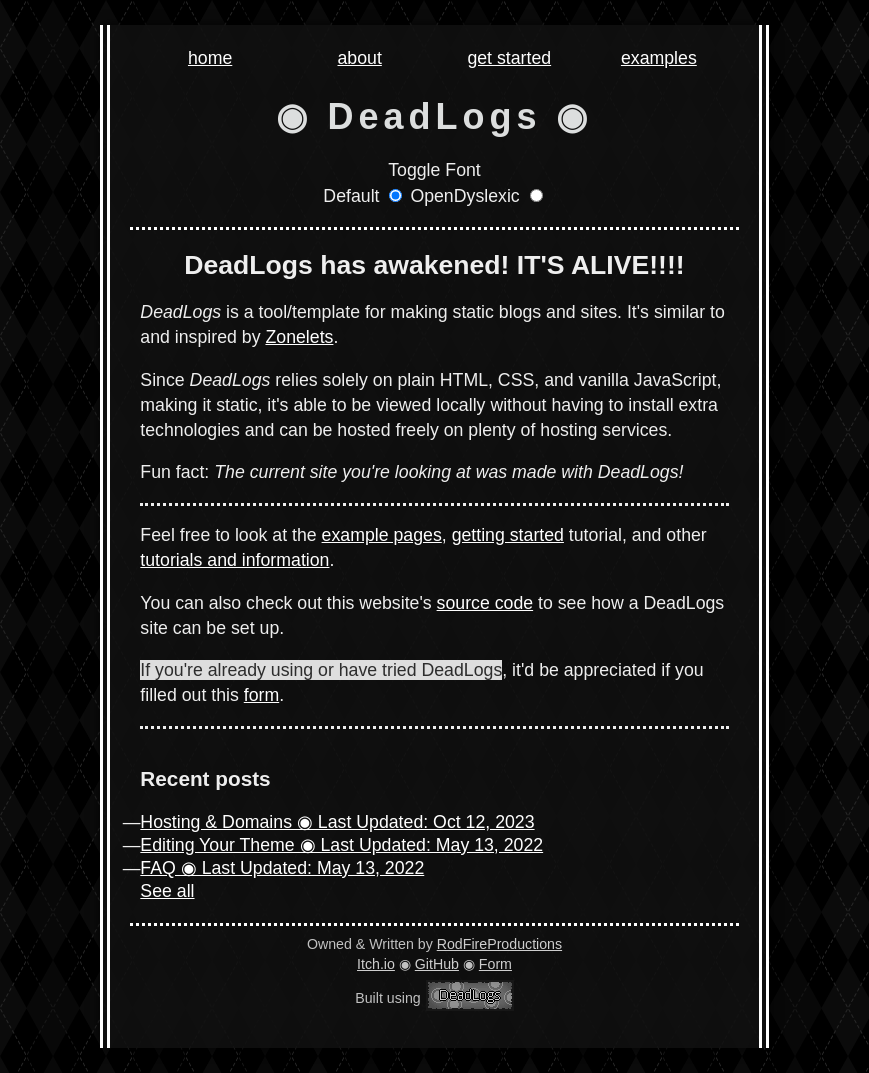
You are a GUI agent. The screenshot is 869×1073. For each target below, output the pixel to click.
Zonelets (299, 337)
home (210, 59)
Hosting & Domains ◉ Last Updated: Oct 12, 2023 (337, 822)
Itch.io (376, 964)
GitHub (437, 964)
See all (167, 891)
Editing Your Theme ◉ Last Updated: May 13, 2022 (341, 845)
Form (495, 964)
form (261, 695)
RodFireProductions (499, 944)
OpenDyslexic (464, 196)
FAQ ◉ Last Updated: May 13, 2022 (282, 868)
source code (485, 603)
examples (659, 59)
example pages (382, 535)
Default (351, 196)
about (360, 59)
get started (509, 59)
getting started (508, 535)
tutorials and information (234, 560)
